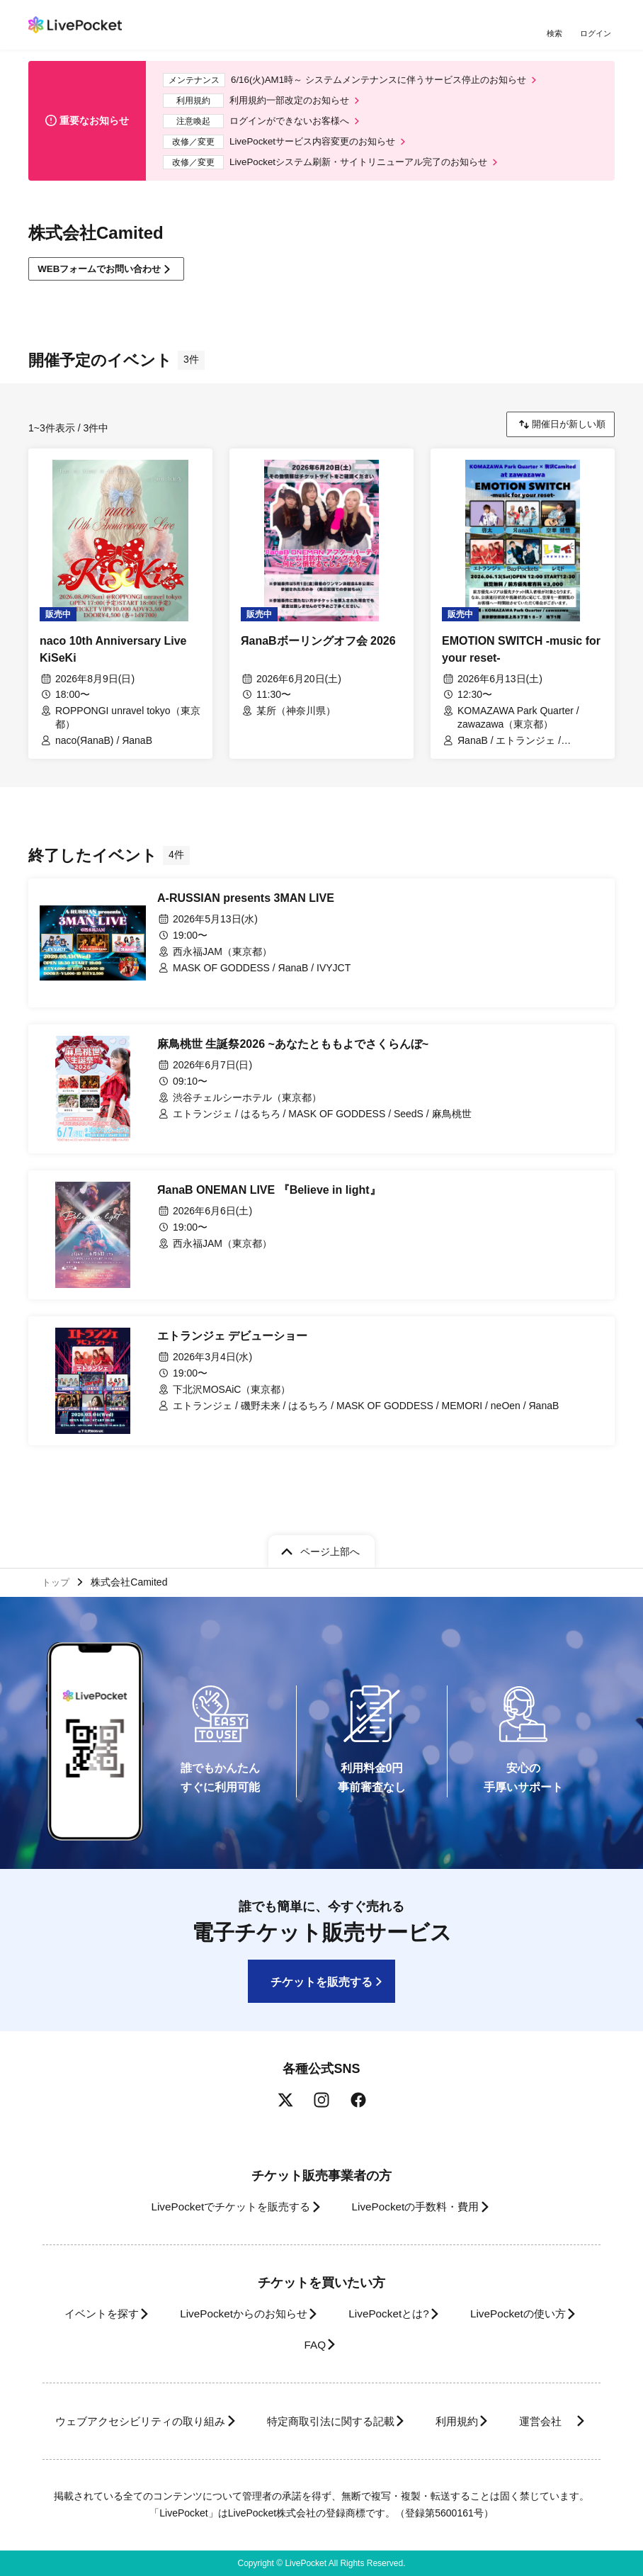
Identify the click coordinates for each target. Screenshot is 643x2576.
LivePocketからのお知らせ (308, 2283)
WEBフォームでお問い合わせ (106, 279)
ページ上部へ (330, 1517)
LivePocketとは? (467, 2283)
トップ (57, 1550)
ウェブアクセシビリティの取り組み (172, 2391)
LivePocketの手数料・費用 (420, 2176)
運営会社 (311, 2421)
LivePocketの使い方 (276, 2313)
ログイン (597, 33)
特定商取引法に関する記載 (380, 2391)
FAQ (386, 2313)
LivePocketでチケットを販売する (220, 2176)
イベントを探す (153, 2283)
